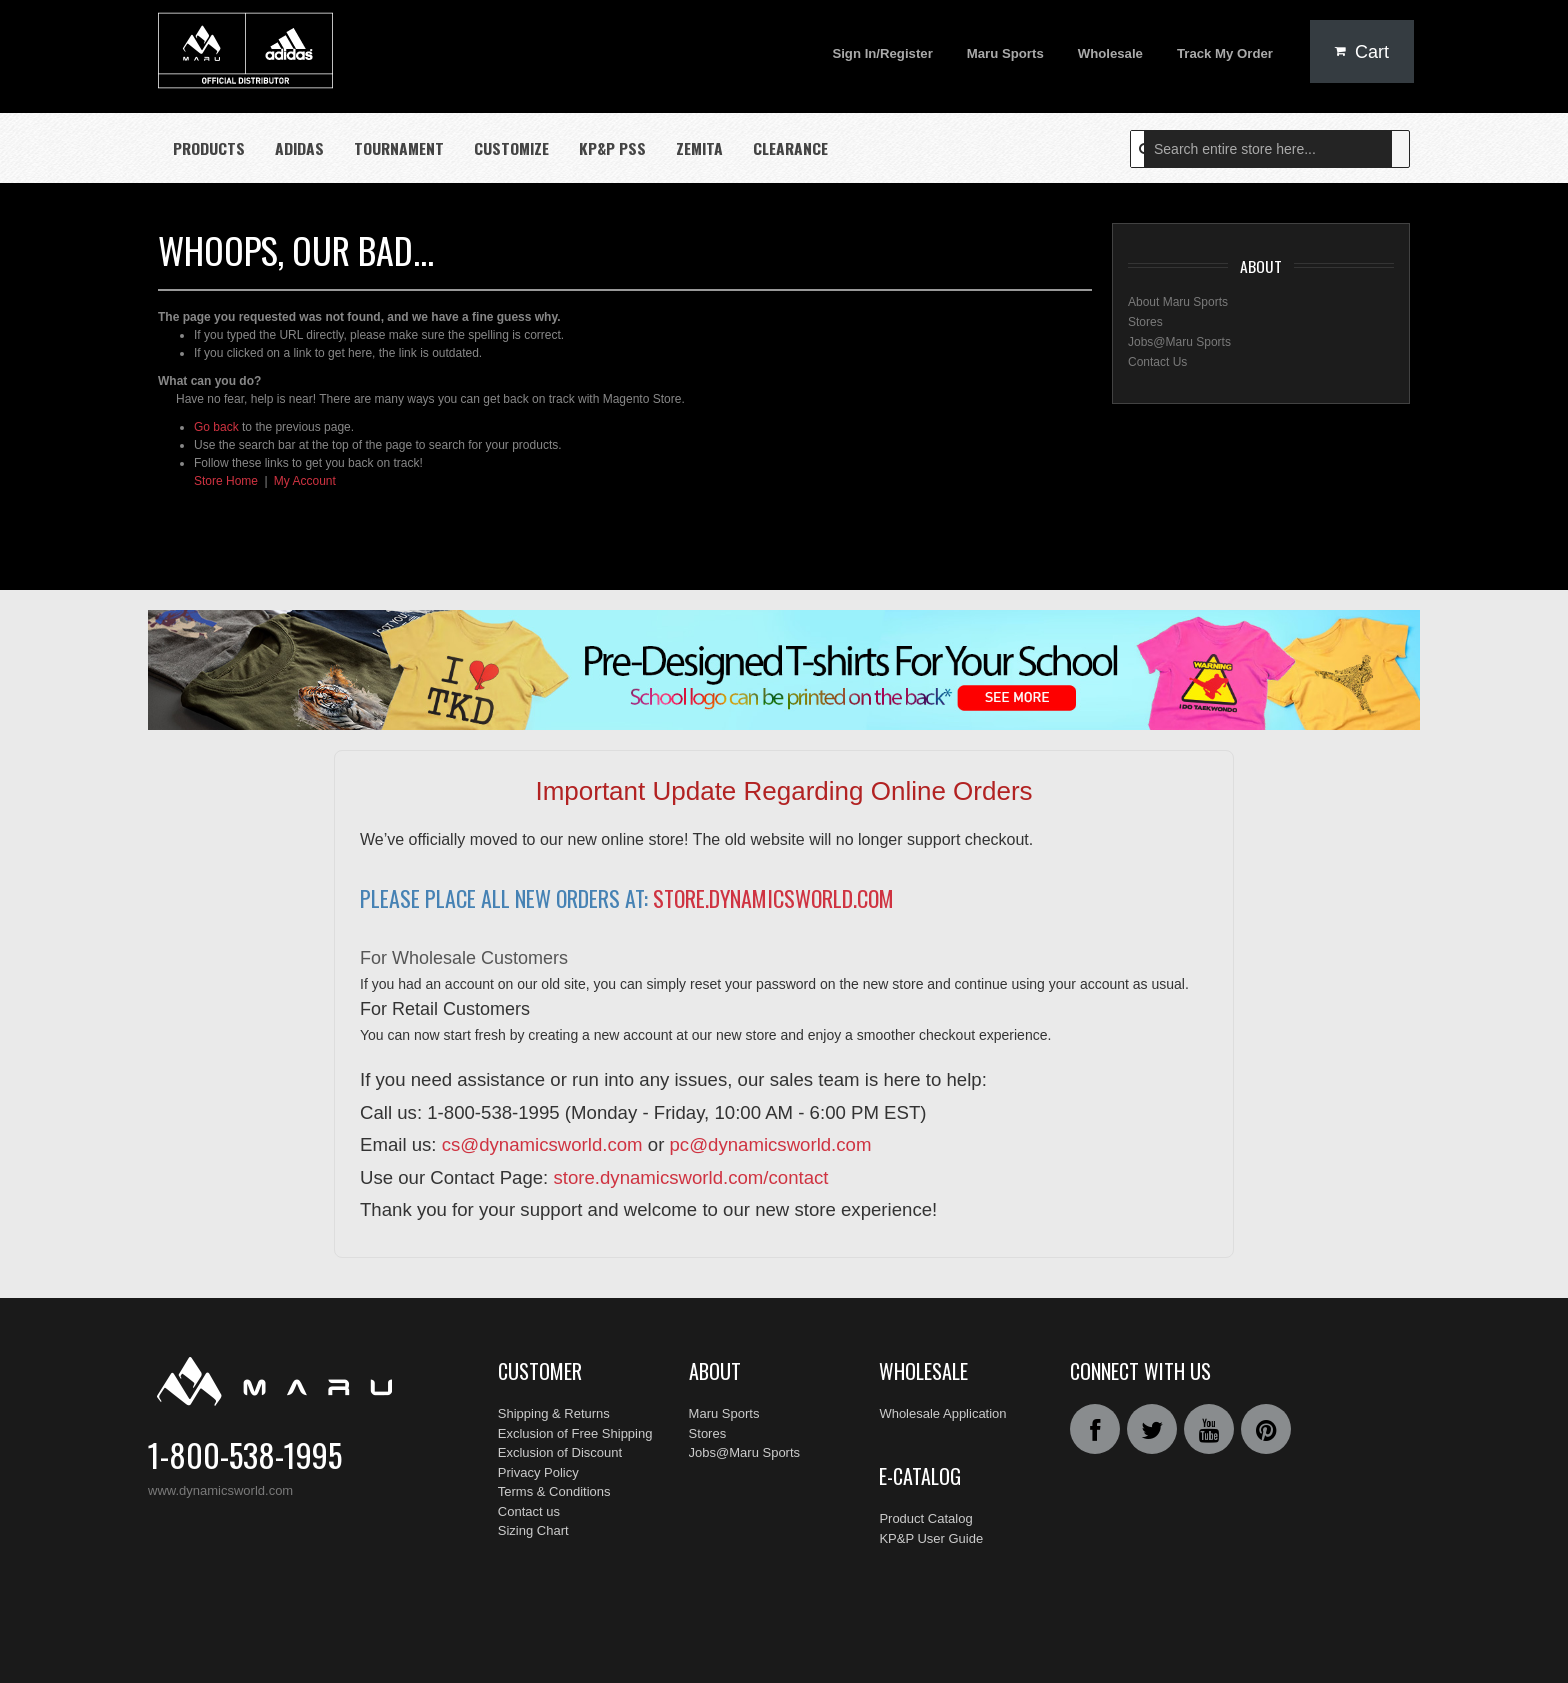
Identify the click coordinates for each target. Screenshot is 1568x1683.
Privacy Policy (538, 1468)
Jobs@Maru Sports (1179, 338)
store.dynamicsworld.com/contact (690, 1173)
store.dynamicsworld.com (773, 895)
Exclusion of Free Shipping (575, 1429)
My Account (305, 478)
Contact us (529, 1507)
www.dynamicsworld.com (220, 1487)
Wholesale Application (942, 1410)
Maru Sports (724, 1410)
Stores (1145, 318)
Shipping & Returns (554, 1410)
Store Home (226, 478)
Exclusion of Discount (560, 1449)
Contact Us (1157, 358)
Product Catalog (925, 1495)
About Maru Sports (1178, 298)
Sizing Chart (533, 1527)
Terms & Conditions (554, 1488)
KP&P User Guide (931, 1515)
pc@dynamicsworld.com (771, 1141)
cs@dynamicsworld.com (542, 1141)
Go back (216, 424)
